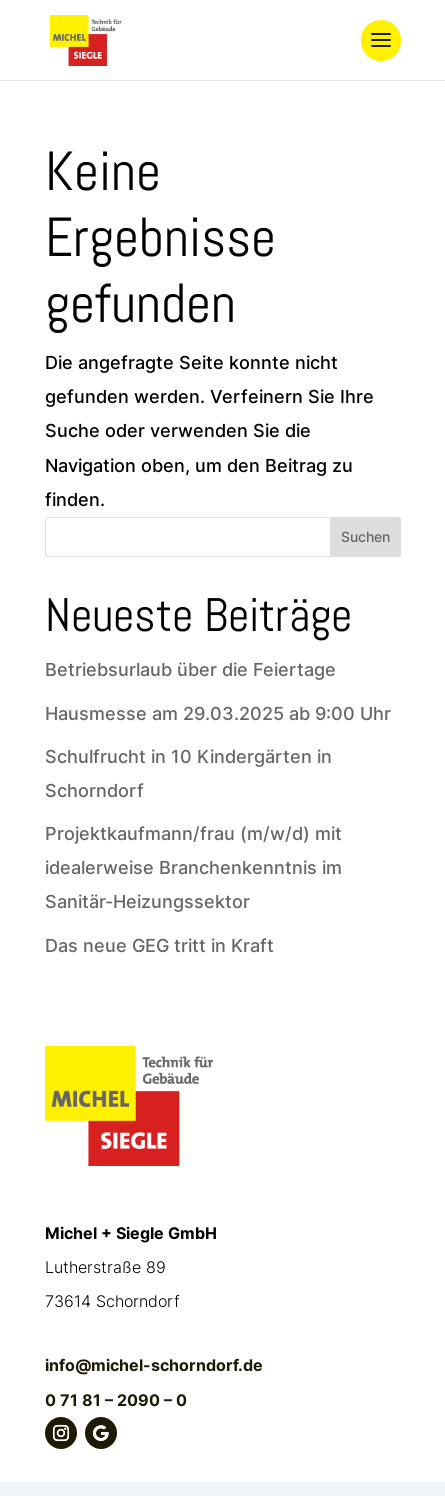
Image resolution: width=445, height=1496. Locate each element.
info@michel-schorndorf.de (154, 1365)
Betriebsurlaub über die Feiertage (190, 669)
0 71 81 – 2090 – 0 (116, 1400)
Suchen (365, 536)
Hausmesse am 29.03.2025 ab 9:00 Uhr (218, 713)
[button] (36, 1460)
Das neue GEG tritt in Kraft (159, 945)
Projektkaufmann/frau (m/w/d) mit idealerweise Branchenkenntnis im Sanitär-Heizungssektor (193, 867)
